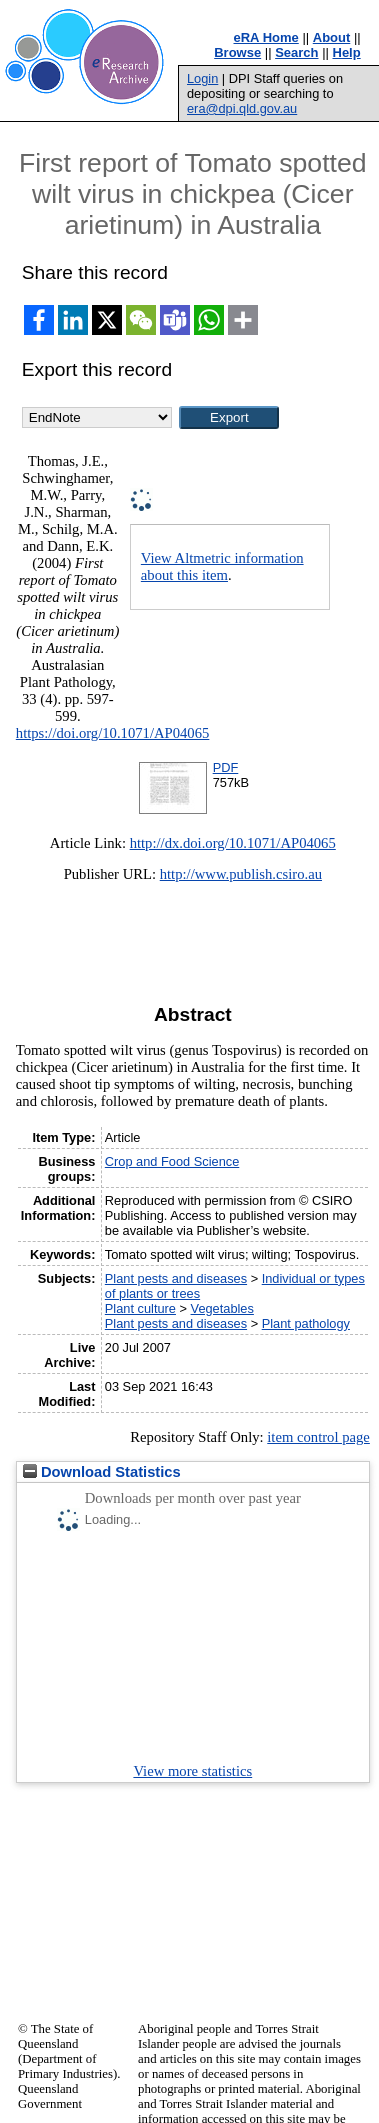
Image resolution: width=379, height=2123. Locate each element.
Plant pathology (306, 1323)
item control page (318, 1437)
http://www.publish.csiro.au (241, 874)
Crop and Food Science (172, 1161)
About (332, 37)
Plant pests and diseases (176, 1278)
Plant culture (140, 1308)
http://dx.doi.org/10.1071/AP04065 (233, 843)
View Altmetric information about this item (222, 566)
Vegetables (222, 1308)
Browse (237, 52)
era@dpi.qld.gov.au (242, 108)
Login (202, 78)
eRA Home (266, 37)
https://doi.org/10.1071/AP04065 (113, 733)
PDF (226, 767)
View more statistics (192, 1771)
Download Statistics (102, 1472)
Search (296, 52)
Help (347, 52)
